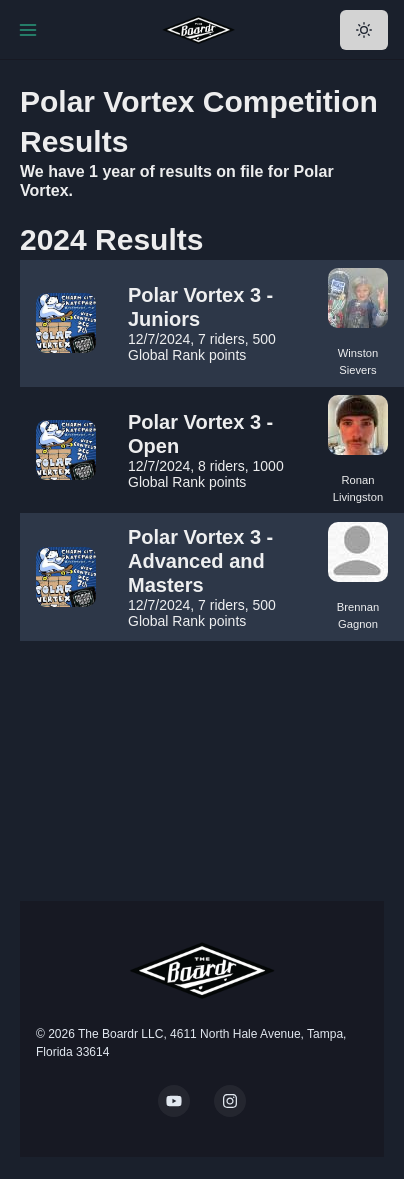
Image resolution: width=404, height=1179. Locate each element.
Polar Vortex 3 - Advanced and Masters (200, 561)
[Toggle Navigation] (28, 30)
